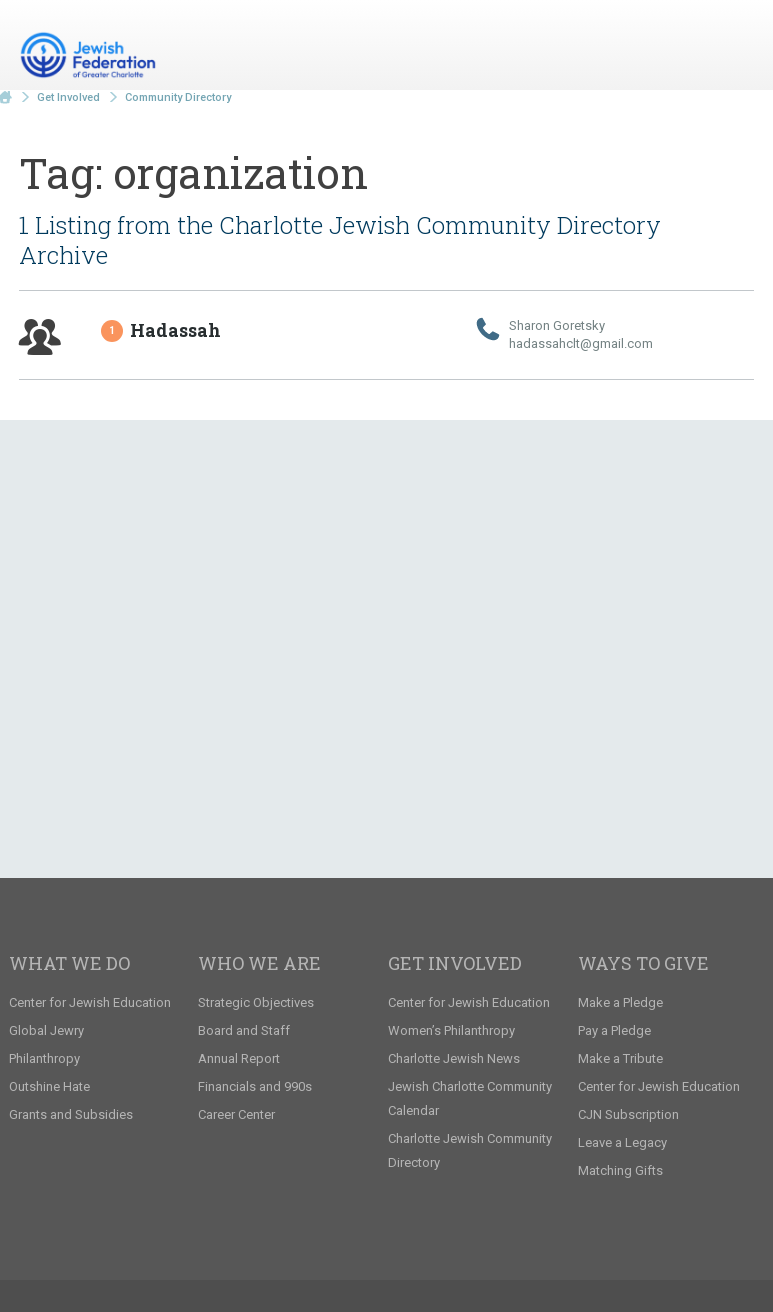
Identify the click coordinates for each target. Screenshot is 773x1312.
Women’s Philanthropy (451, 1030)
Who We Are (259, 963)
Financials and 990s (255, 1086)
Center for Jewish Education (90, 1002)
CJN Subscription (628, 1114)
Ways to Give (643, 963)
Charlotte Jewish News (454, 1058)
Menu (731, 48)
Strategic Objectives (256, 1002)
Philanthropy (44, 1058)
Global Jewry (46, 1030)
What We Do (69, 963)
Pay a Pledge (614, 1030)
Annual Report (239, 1058)
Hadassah (162, 330)
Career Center (236, 1114)
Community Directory (178, 97)
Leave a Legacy (622, 1142)
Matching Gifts (620, 1170)
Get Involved (68, 97)
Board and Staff (244, 1030)
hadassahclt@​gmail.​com (581, 343)
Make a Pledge (620, 1002)
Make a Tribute (620, 1058)
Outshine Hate (49, 1086)
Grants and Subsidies (71, 1114)
